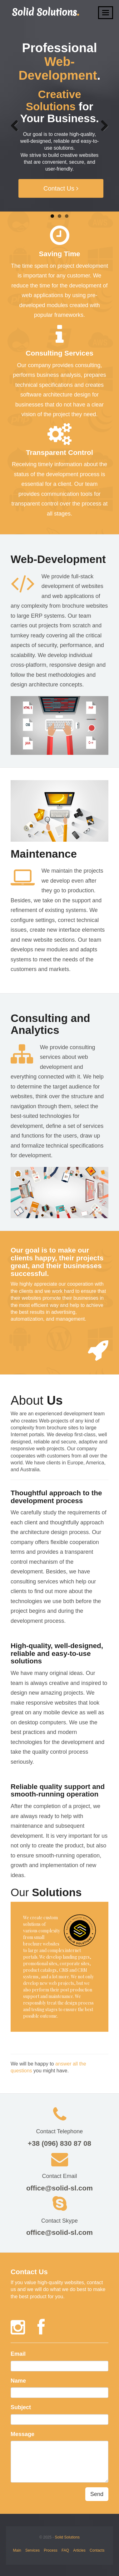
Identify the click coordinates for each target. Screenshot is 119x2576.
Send (96, 2493)
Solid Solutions (67, 2536)
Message (22, 2433)
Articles (79, 2549)
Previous (17, 124)
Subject (21, 2406)
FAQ (65, 2549)
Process (50, 2549)
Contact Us (60, 188)
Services (32, 2549)
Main (17, 2549)
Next (102, 124)
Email (18, 2352)
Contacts (97, 2549)
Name (18, 2379)
